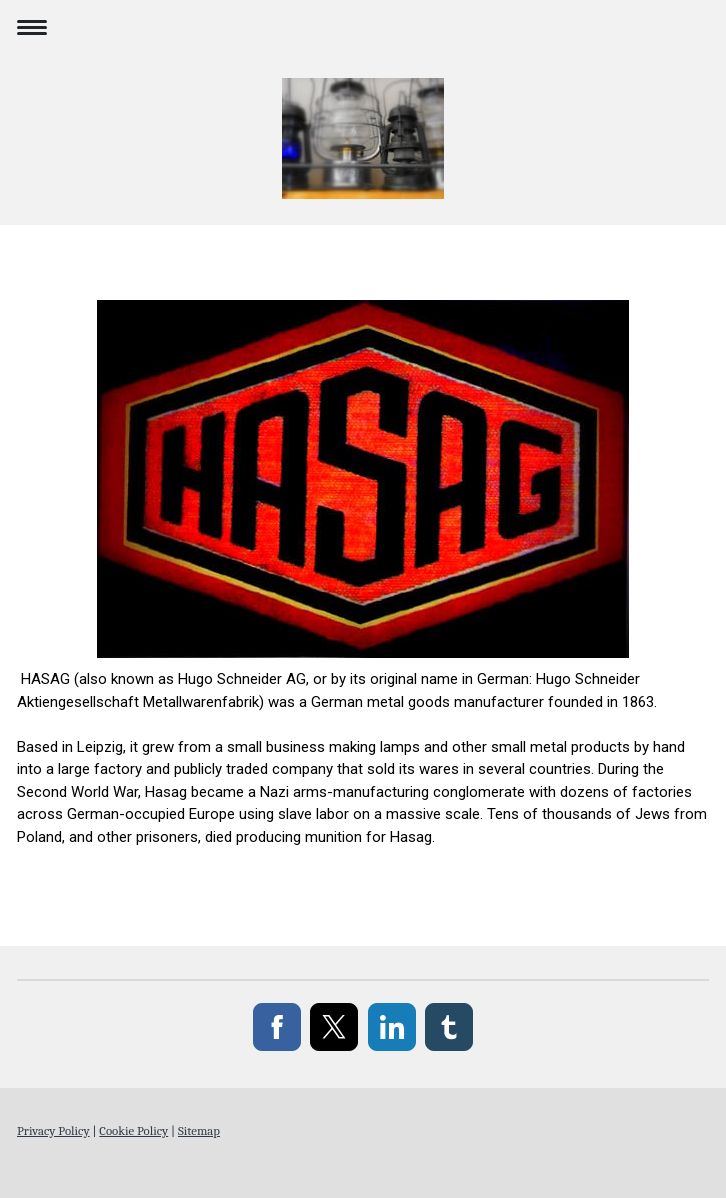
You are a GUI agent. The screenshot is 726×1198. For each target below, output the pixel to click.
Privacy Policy (53, 1130)
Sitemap (199, 1130)
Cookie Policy (133, 1130)
